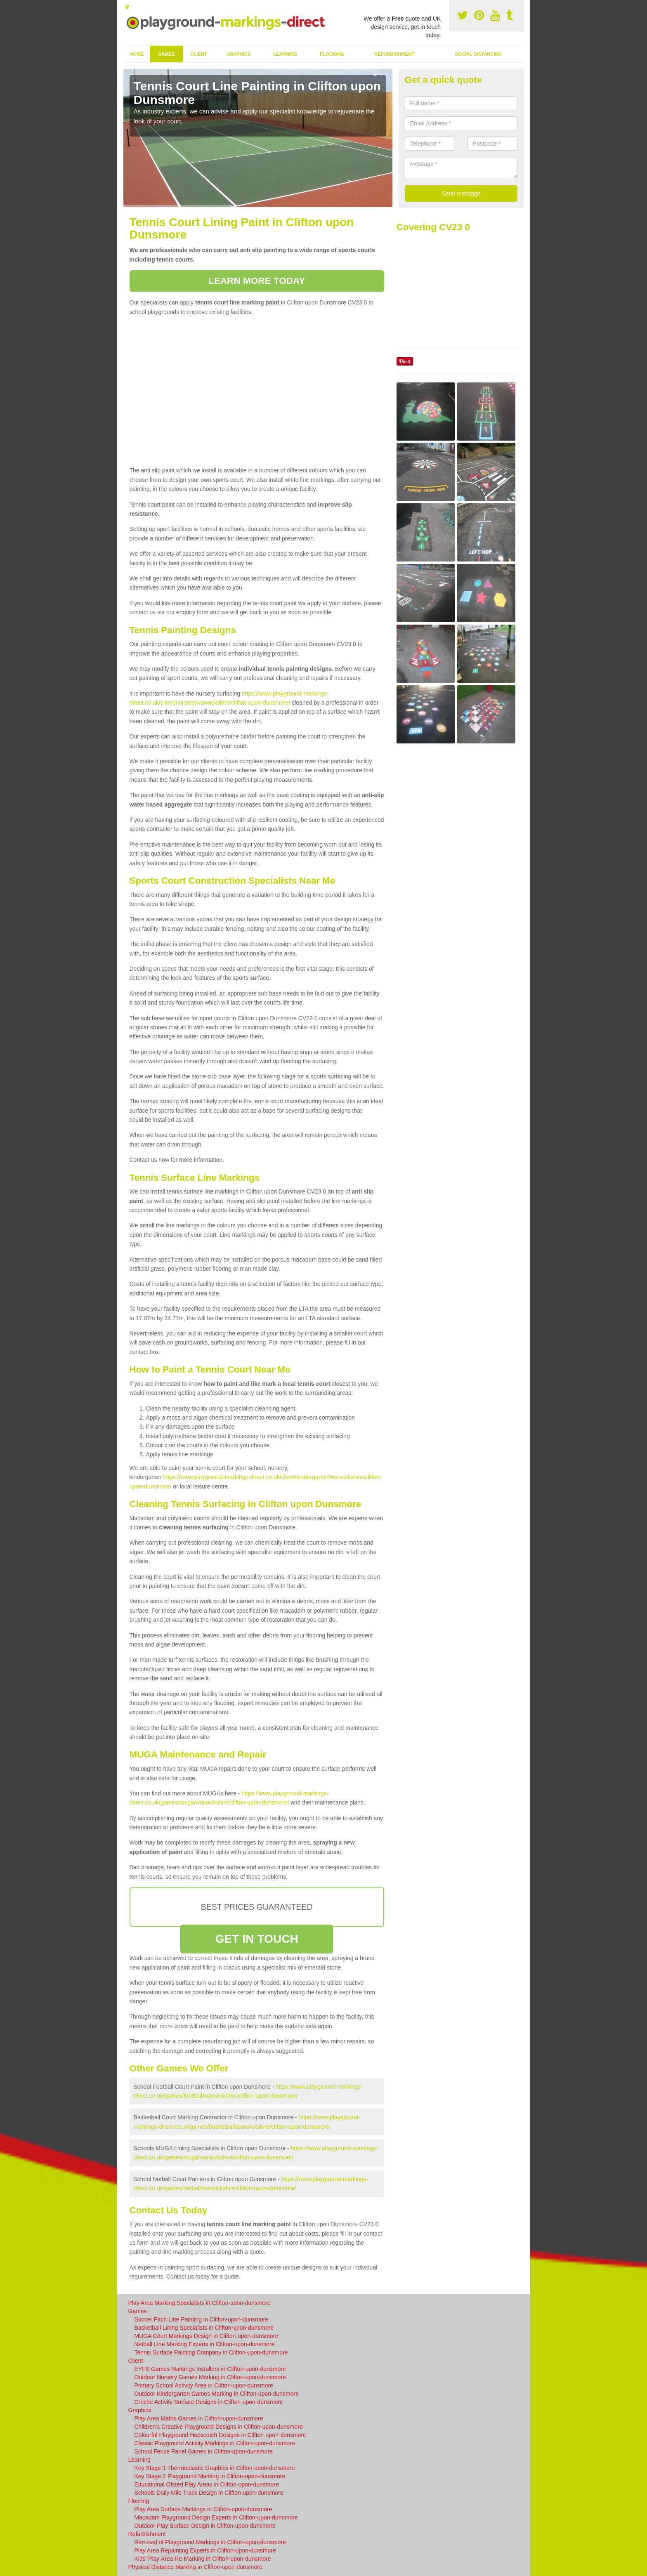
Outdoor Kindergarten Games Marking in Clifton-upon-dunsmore (217, 2393)
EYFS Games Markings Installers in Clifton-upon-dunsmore (210, 2369)
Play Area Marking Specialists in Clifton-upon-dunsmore (199, 2303)
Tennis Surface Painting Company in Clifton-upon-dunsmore (211, 2352)
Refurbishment (394, 54)
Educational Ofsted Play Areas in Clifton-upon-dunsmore (207, 2484)
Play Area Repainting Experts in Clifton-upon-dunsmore (205, 2550)
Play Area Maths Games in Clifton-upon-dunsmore (199, 2418)
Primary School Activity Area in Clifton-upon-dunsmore (204, 2385)
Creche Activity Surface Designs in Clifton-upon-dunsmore (209, 2402)
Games (166, 54)
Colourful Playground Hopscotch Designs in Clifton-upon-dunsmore (220, 2435)
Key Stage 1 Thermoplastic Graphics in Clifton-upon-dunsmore (215, 2468)
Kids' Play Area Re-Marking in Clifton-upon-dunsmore (203, 2558)
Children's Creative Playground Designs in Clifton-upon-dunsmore (219, 2426)
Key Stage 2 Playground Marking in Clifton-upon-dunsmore (210, 2476)
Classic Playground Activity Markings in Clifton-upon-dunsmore (215, 2443)
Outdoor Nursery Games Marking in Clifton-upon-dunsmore (210, 2377)
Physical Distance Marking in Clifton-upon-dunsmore (195, 2567)
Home (137, 54)
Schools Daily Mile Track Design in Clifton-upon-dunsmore (209, 2492)
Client (198, 54)
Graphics (238, 54)
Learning (285, 54)
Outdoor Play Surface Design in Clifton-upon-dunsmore (205, 2525)
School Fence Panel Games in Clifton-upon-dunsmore (204, 2451)
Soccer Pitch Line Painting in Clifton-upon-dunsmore (202, 2319)
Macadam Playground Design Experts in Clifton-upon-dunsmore (216, 2517)
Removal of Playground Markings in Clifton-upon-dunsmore (210, 2542)
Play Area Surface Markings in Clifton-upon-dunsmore (203, 2509)
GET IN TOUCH (256, 1938)
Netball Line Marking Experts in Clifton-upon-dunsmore (205, 2344)
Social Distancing (478, 54)
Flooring (332, 54)
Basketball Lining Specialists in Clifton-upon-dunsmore (204, 2327)
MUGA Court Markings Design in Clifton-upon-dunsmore (207, 2336)
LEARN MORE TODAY (256, 281)
